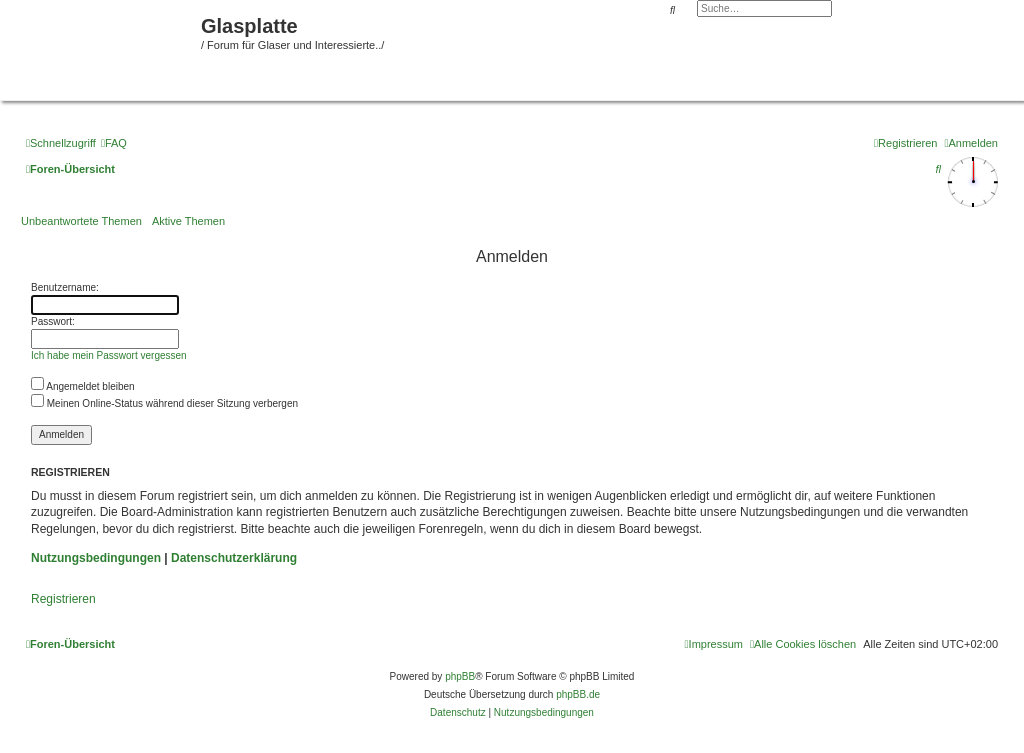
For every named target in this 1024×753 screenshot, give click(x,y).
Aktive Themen (188, 221)
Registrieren (63, 599)
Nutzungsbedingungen (96, 558)
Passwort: (53, 321)
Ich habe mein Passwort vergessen (109, 355)
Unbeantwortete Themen (81, 221)
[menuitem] (114, 143)
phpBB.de (578, 694)
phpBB (460, 676)
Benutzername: (65, 287)
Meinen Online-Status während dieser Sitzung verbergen (164, 403)
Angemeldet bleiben (83, 386)
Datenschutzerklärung (234, 558)
